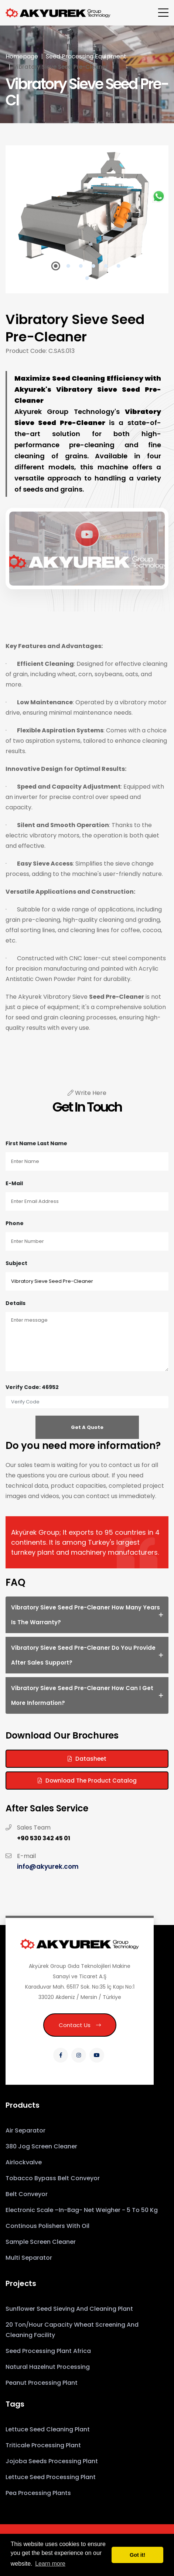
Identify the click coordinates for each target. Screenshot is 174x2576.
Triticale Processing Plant (43, 2445)
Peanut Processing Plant (42, 2382)
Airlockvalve (24, 2162)
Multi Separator (29, 2257)
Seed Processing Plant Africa (48, 2351)
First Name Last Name (36, 1143)
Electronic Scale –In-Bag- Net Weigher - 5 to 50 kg (82, 2210)
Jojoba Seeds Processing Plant (52, 2461)
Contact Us (80, 2025)
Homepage (22, 56)
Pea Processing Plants (38, 2493)
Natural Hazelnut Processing (48, 2367)
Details (15, 1303)
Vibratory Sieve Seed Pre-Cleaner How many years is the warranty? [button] (85, 1615)
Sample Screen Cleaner (41, 2242)
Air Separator (25, 2130)
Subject (16, 1263)
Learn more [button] (50, 2563)
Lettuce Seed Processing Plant (51, 2477)
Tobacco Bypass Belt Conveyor (53, 2178)
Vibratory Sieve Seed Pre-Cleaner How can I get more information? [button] (82, 1695)
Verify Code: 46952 (32, 1387)
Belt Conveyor (27, 2194)
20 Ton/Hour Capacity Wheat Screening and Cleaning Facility (72, 2329)
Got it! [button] (137, 2555)
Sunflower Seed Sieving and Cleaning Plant (69, 2308)
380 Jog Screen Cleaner (41, 2146)
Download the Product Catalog (87, 1780)
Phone (15, 1223)
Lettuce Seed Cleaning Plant (48, 2429)
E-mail (14, 1183)
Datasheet (87, 1759)
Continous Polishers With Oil (47, 2226)
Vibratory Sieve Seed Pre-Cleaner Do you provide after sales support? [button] (83, 1655)
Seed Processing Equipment (86, 56)
